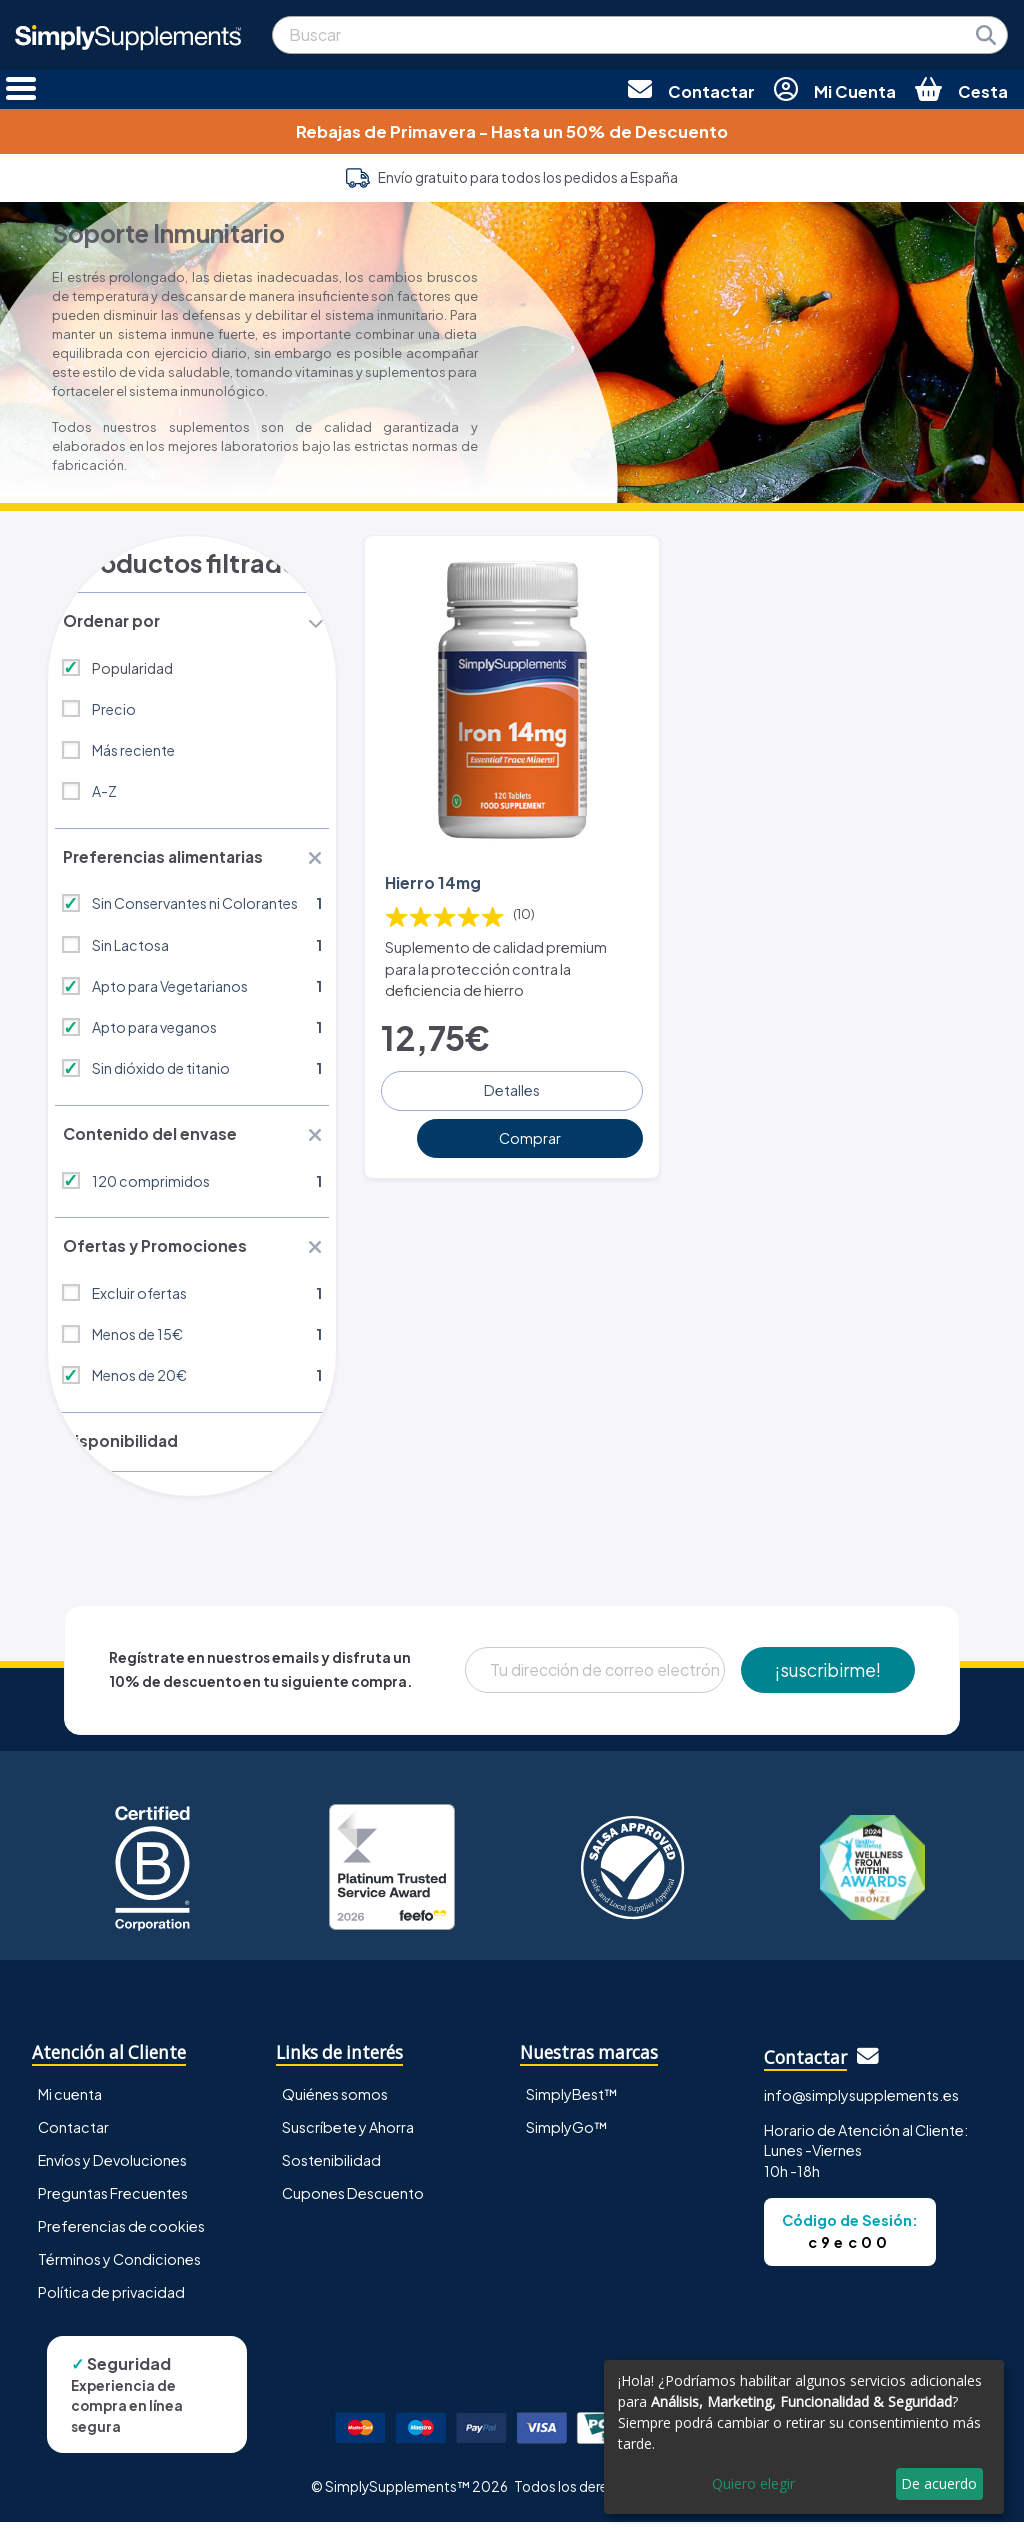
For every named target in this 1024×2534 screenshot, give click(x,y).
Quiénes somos (335, 2106)
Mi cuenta (70, 2106)
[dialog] (804, 2437)
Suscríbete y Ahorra (348, 2139)
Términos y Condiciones (119, 2271)
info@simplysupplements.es (861, 2107)
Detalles (512, 1086)
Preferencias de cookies (121, 2238)
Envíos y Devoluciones (112, 2172)
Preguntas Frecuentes (113, 2205)
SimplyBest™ (572, 2106)
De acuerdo (939, 2483)
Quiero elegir (753, 2483)
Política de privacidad (111, 2304)
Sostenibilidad (331, 2172)
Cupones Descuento (353, 2205)
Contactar (73, 2139)
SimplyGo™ (567, 2139)
